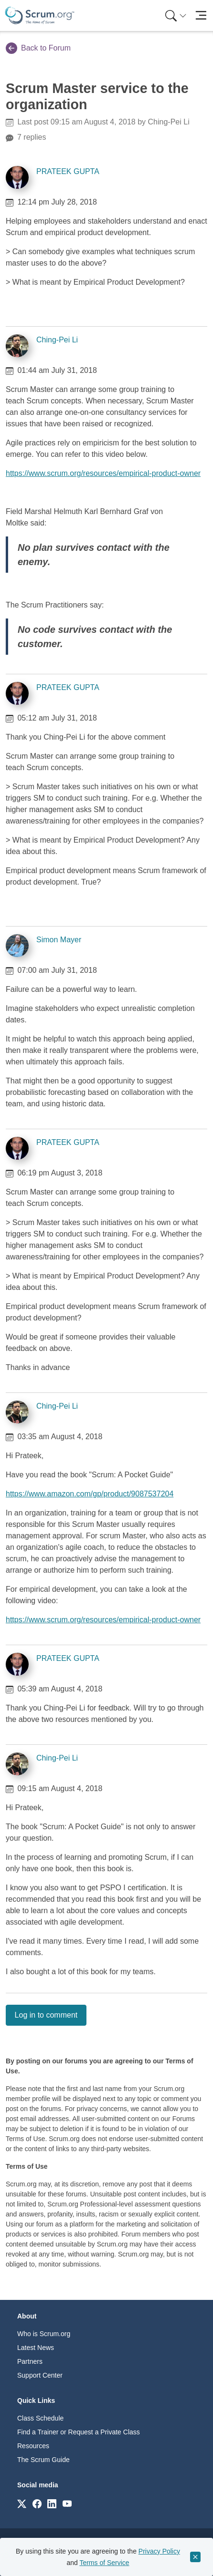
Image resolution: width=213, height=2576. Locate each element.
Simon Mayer (58, 940)
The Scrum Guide (43, 2459)
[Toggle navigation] (200, 15)
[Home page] (39, 15)
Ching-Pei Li (57, 340)
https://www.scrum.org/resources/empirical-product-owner (103, 473)
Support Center (40, 2375)
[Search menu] (175, 15)
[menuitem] (174, 15)
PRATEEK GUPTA (67, 171)
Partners (30, 2361)
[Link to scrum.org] (21, 2503)
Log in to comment (46, 2015)
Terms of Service (104, 2562)
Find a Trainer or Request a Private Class (78, 2432)
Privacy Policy (159, 2551)
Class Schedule (40, 2418)
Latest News (35, 2347)
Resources (33, 2446)
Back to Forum (38, 48)
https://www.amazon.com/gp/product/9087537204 (89, 1494)
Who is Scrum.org (43, 2334)
